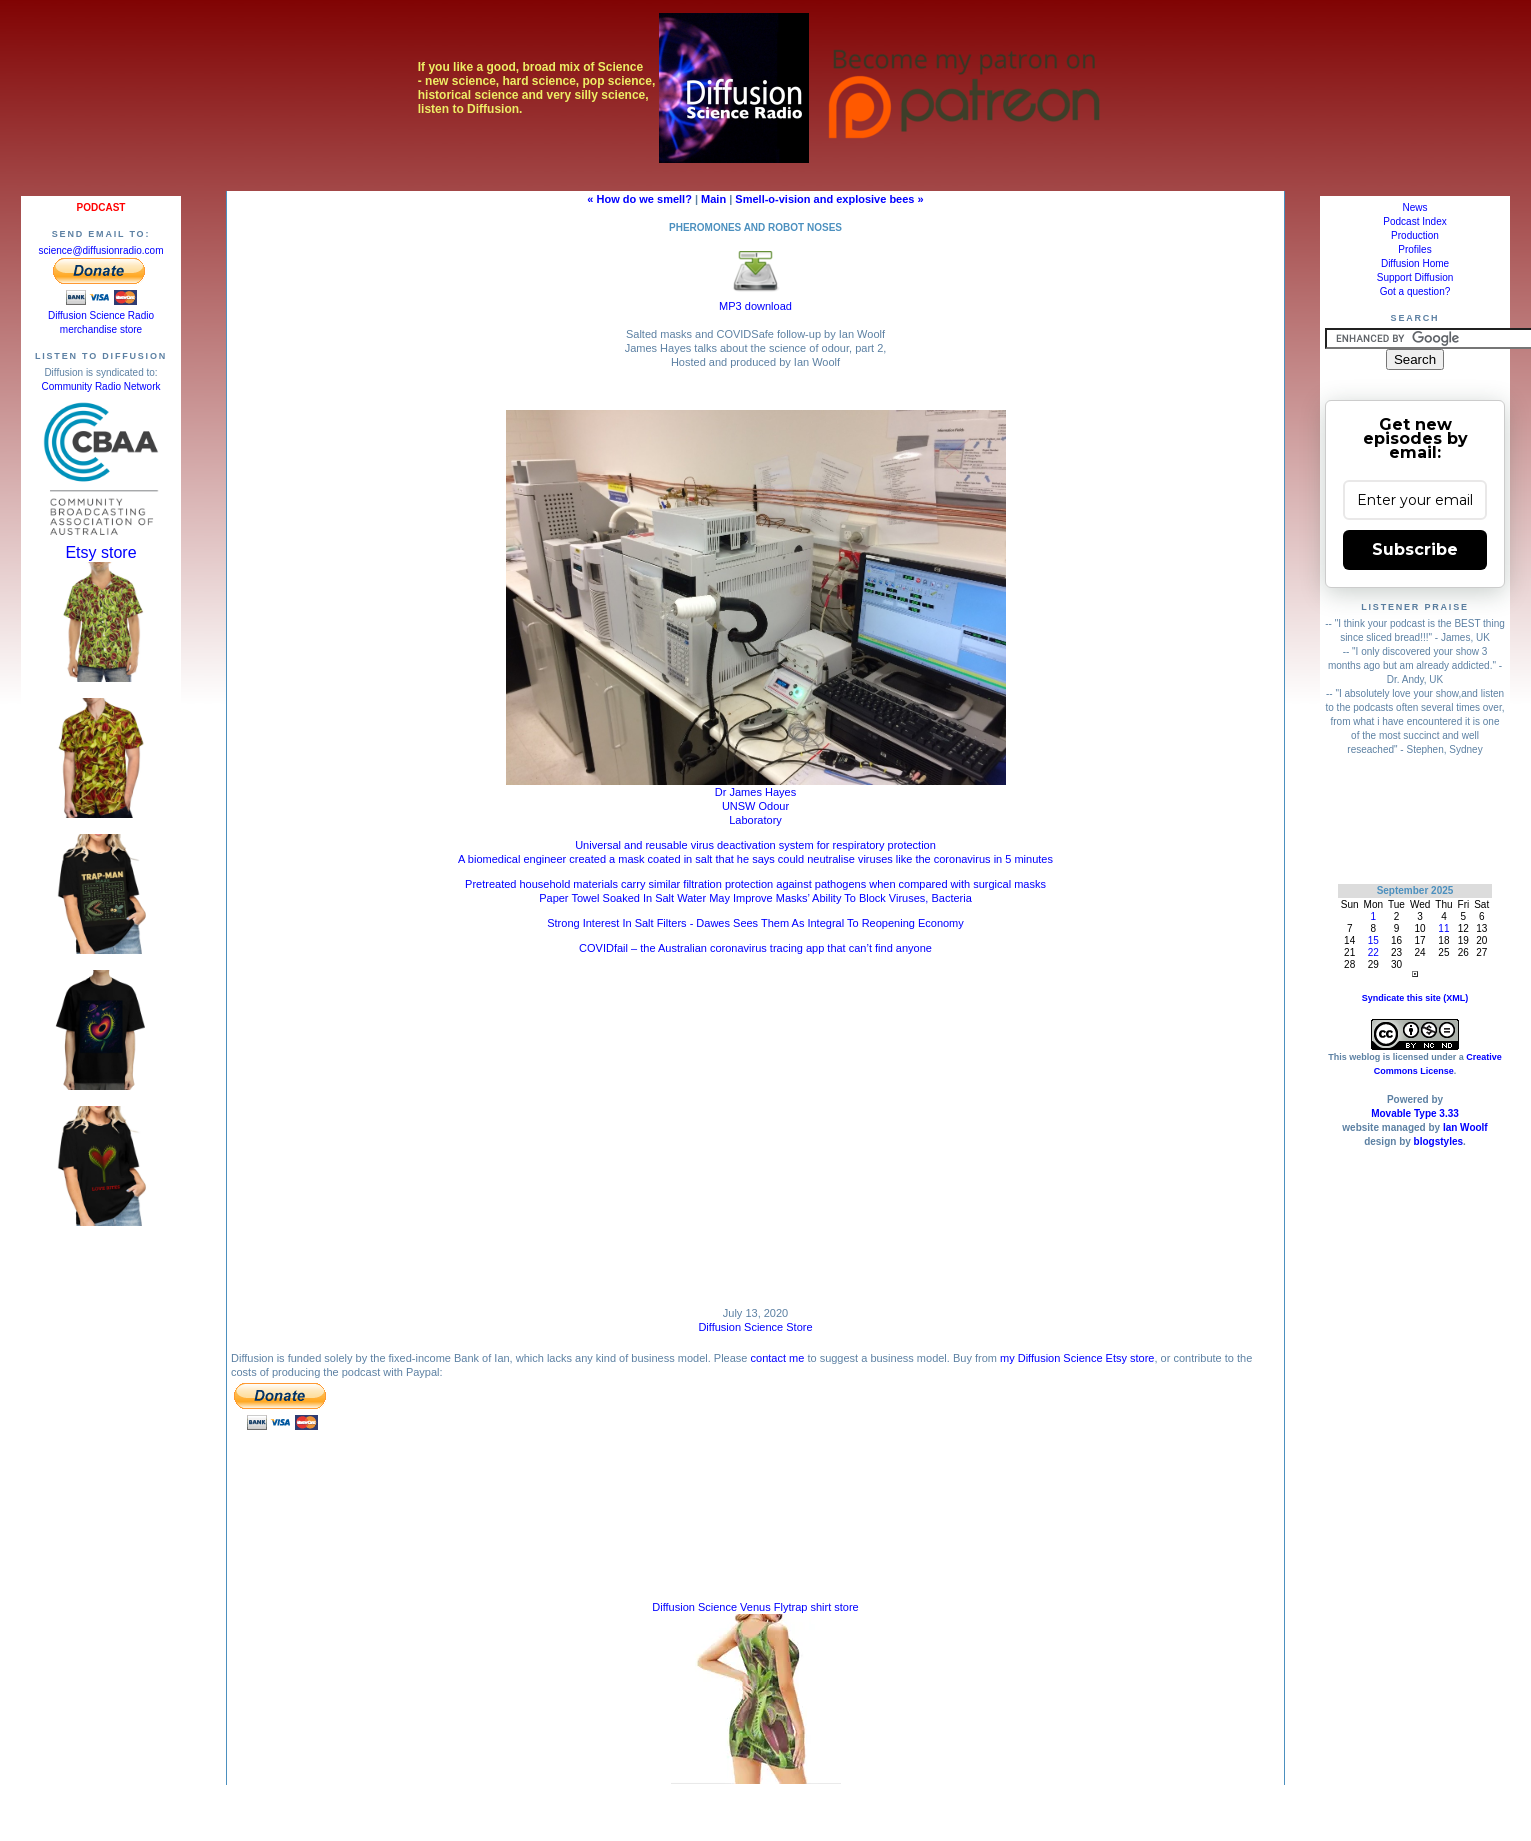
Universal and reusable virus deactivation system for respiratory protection (755, 845)
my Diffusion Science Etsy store (1077, 1358)
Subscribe (1415, 549)
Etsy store (100, 552)
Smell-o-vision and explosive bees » (829, 199)
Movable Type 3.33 (1415, 1113)
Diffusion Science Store (755, 1327)
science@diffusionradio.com (100, 250)
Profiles (1414, 249)
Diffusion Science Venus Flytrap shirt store (755, 1607)
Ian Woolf (1465, 1127)
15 (1373, 940)
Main (713, 199)
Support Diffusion (1415, 277)
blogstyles (1438, 1141)
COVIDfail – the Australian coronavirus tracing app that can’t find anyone (755, 948)
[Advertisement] (1415, 819)
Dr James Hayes (755, 792)
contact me (778, 1358)
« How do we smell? (639, 199)
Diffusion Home (1415, 263)
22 (1373, 952)
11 (1443, 928)
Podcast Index (1414, 221)
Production (1415, 235)
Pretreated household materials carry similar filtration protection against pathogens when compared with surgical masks (755, 884)
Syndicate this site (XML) (1415, 998)
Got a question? (1415, 291)
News (1414, 207)
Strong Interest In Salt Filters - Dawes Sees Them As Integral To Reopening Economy (755, 923)
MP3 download (755, 300)
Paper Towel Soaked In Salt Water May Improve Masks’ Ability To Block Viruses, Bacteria (755, 898)
